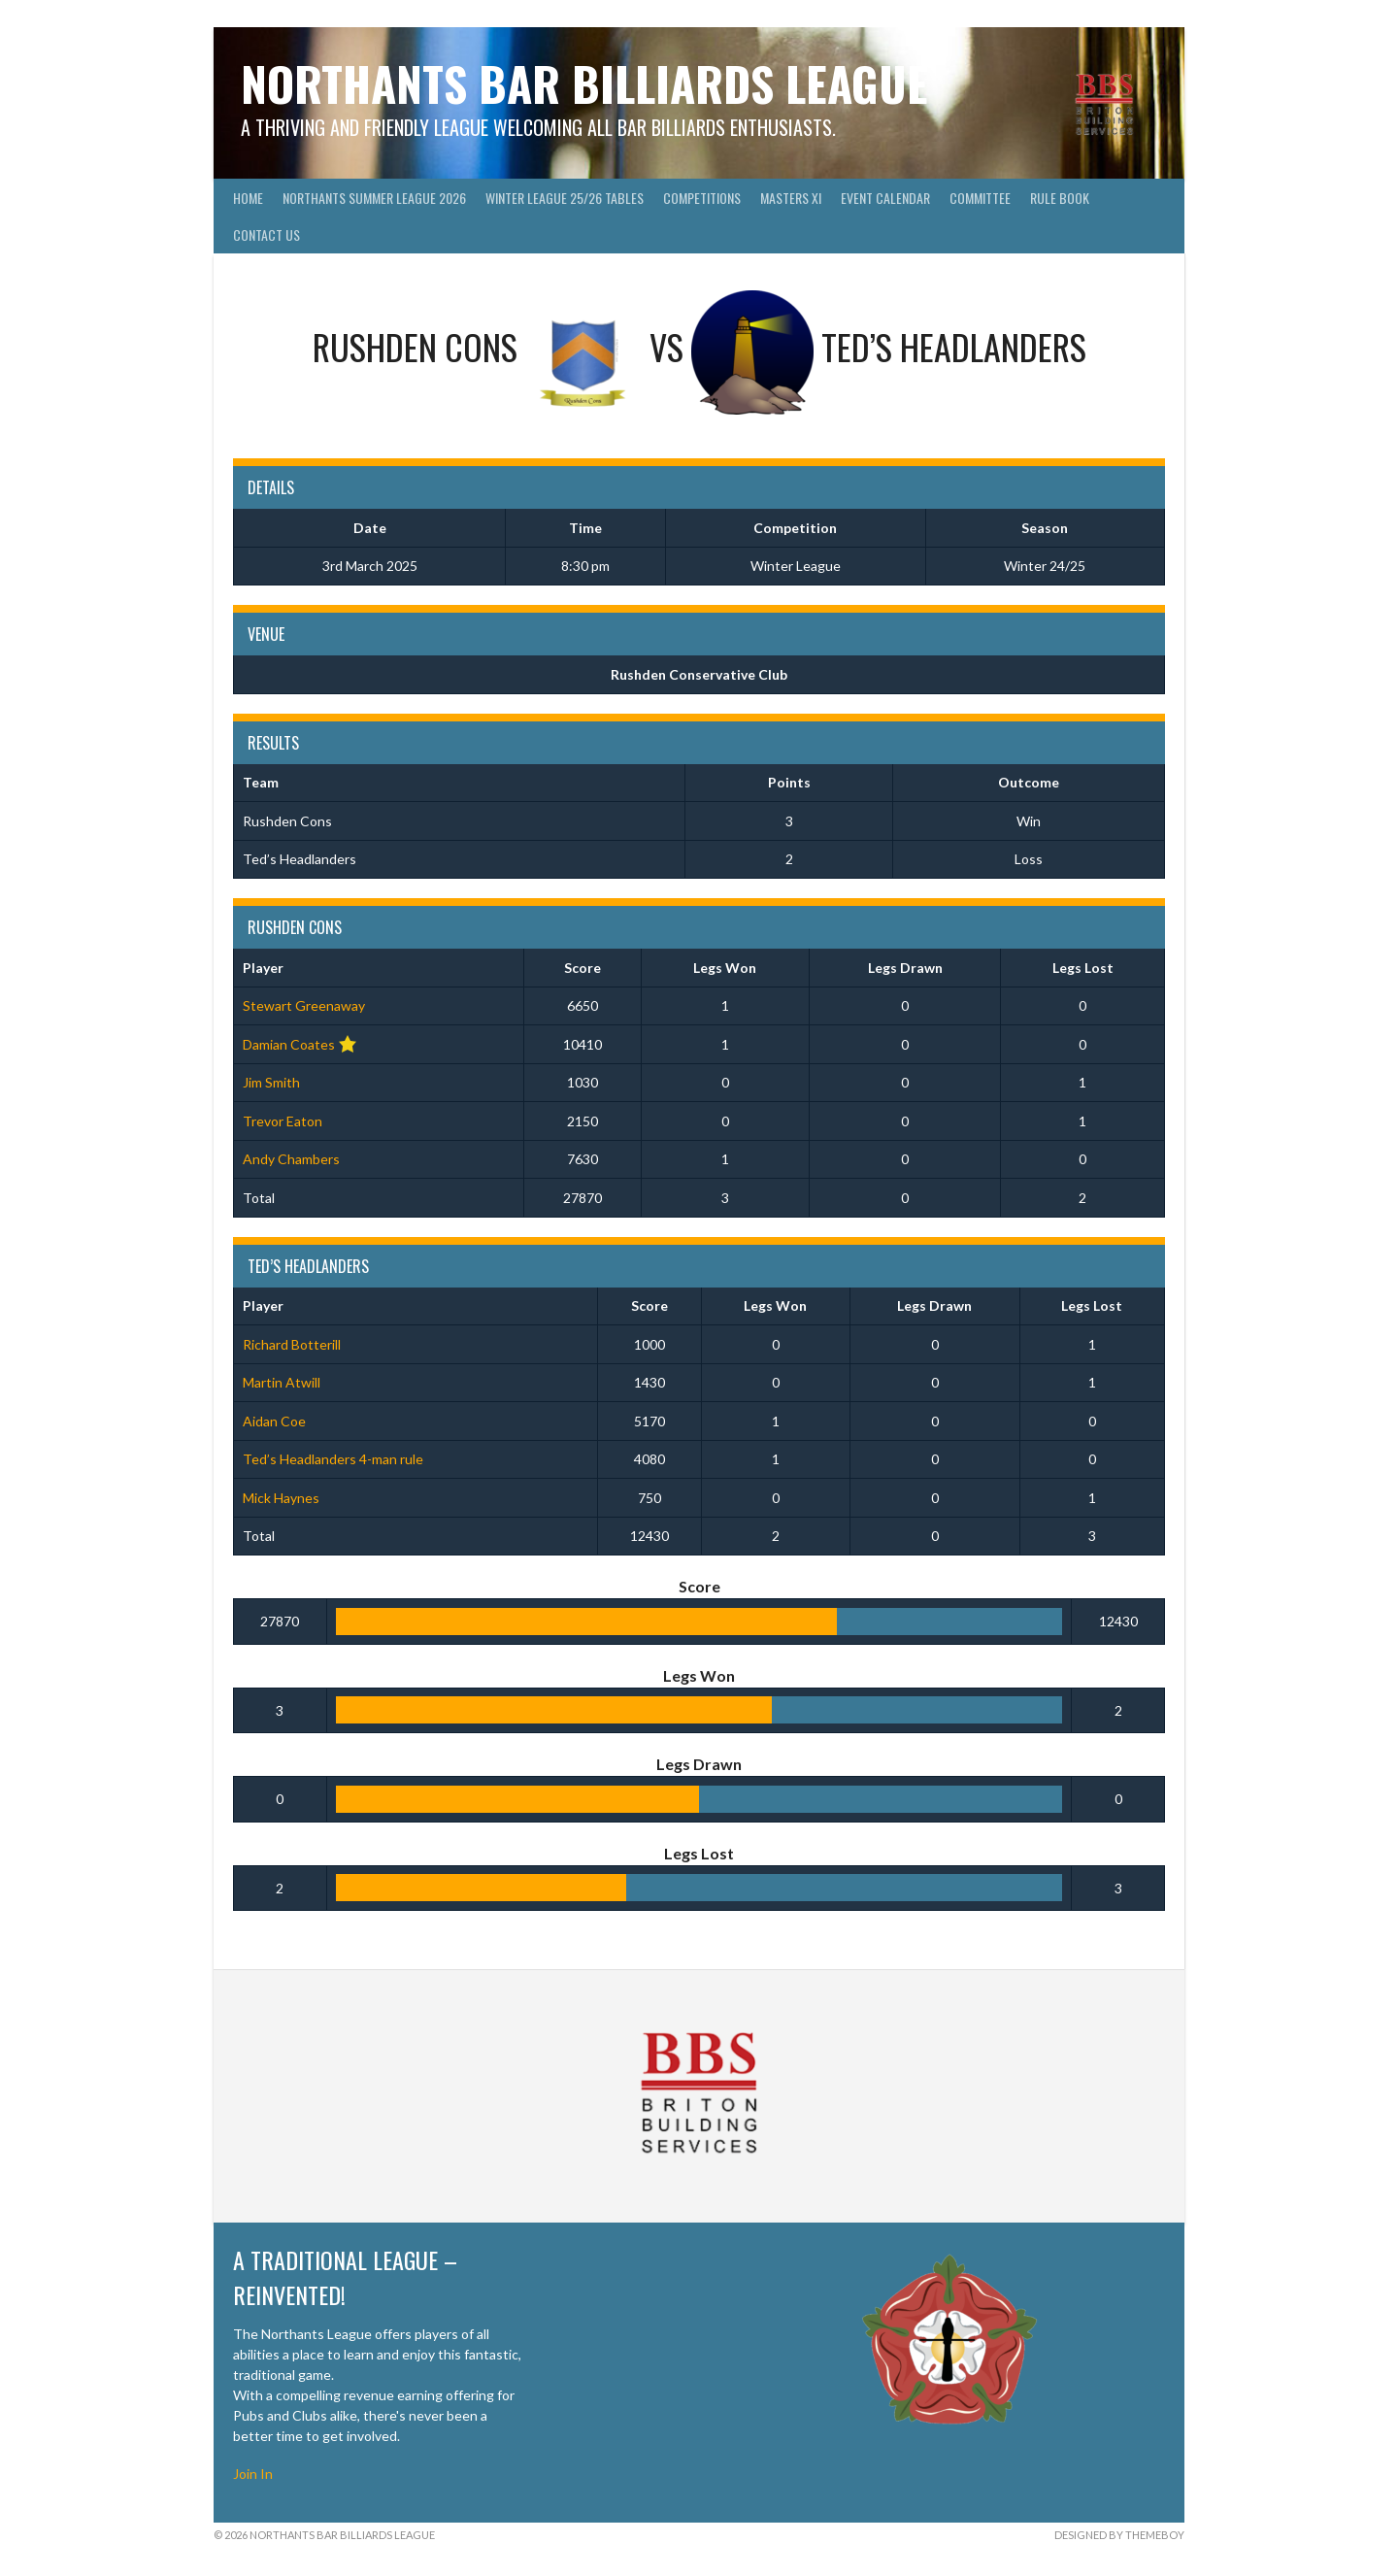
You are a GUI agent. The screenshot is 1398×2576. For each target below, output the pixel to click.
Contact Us (266, 234)
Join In (253, 2473)
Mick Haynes (281, 1497)
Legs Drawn (905, 967)
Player (263, 967)
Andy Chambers (291, 1159)
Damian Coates (289, 1044)
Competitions (702, 197)
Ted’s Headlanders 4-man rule (333, 1459)
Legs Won (724, 967)
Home (248, 197)
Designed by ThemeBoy (1119, 2534)
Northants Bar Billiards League (584, 83)
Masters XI (790, 197)
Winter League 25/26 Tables (564, 197)
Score (582, 967)
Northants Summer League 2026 (374, 197)
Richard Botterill (292, 1344)
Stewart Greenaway (304, 1005)
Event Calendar (885, 197)
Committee (980, 197)
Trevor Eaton (282, 1121)
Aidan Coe (274, 1421)
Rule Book (1059, 197)
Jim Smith (271, 1082)
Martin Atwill (281, 1382)
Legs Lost (1083, 967)
